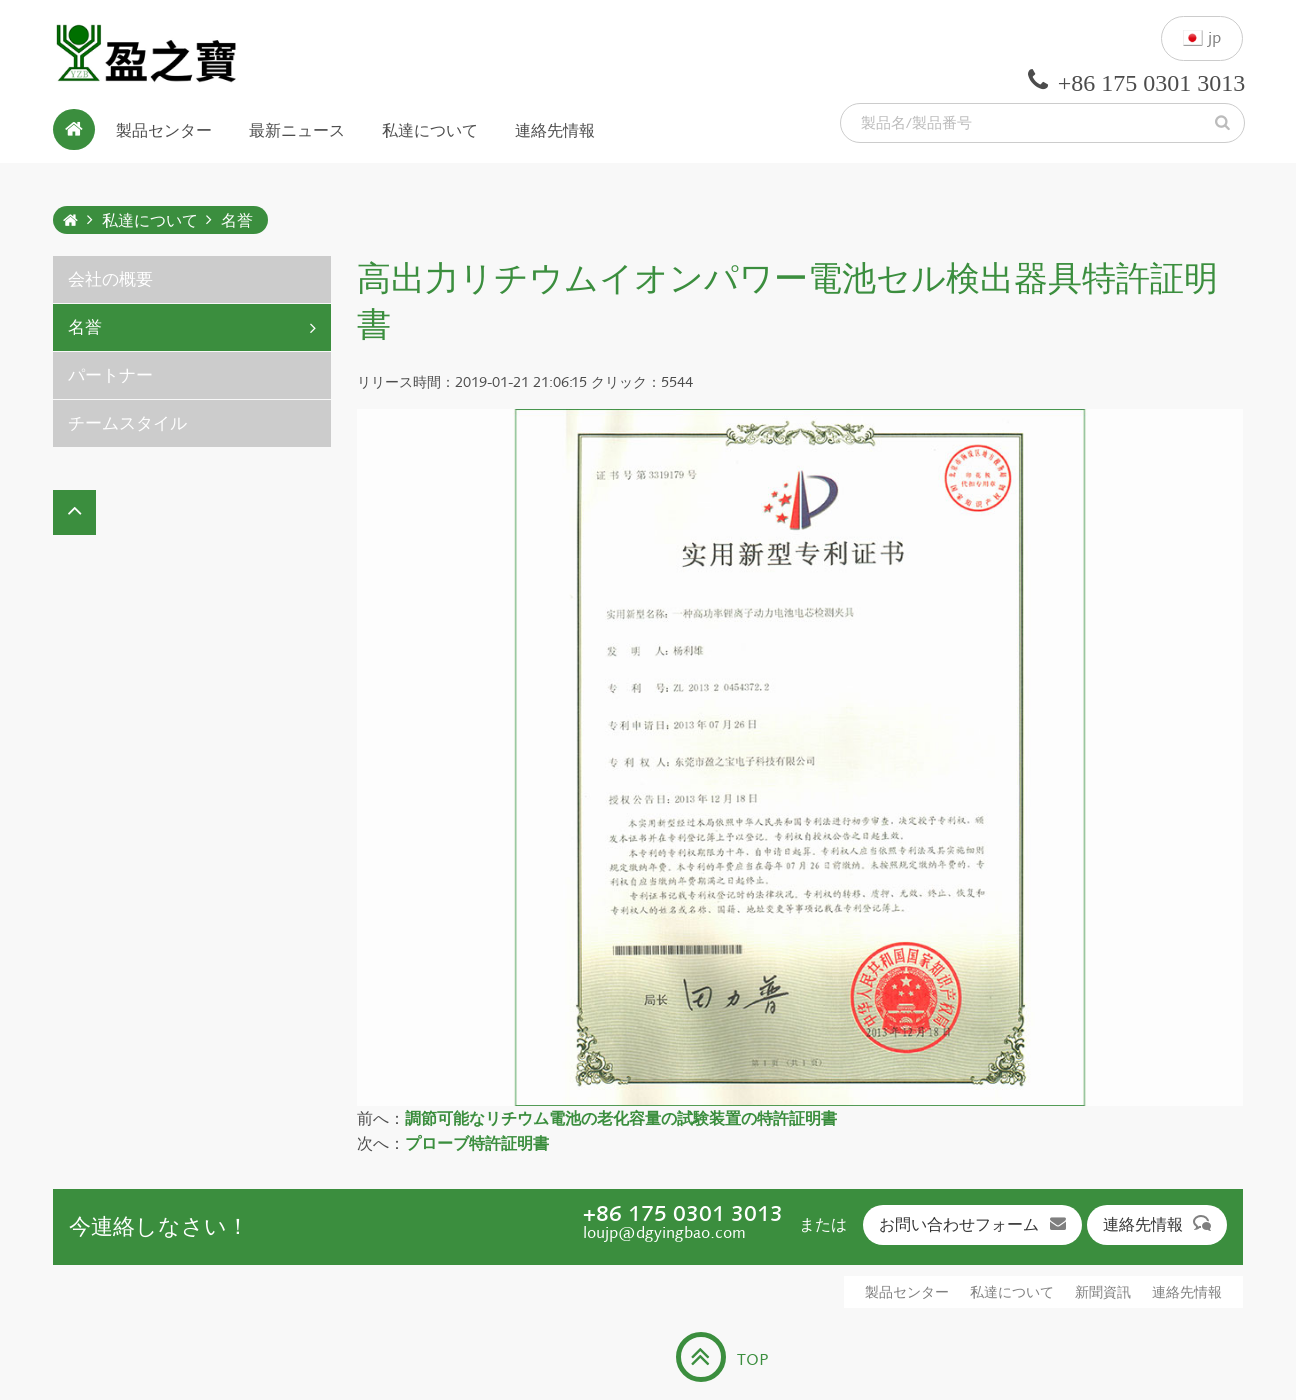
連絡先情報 (555, 129)
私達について (430, 129)
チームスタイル (127, 423)
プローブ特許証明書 (477, 1143)
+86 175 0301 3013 (683, 1213)
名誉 (237, 220)
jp (1202, 38)
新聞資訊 (1103, 1292)
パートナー (110, 375)
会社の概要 (110, 279)
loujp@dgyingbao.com (664, 1232)
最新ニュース (297, 129)
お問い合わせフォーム (972, 1224)
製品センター (164, 129)
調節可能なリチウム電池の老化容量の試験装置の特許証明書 (621, 1118)
